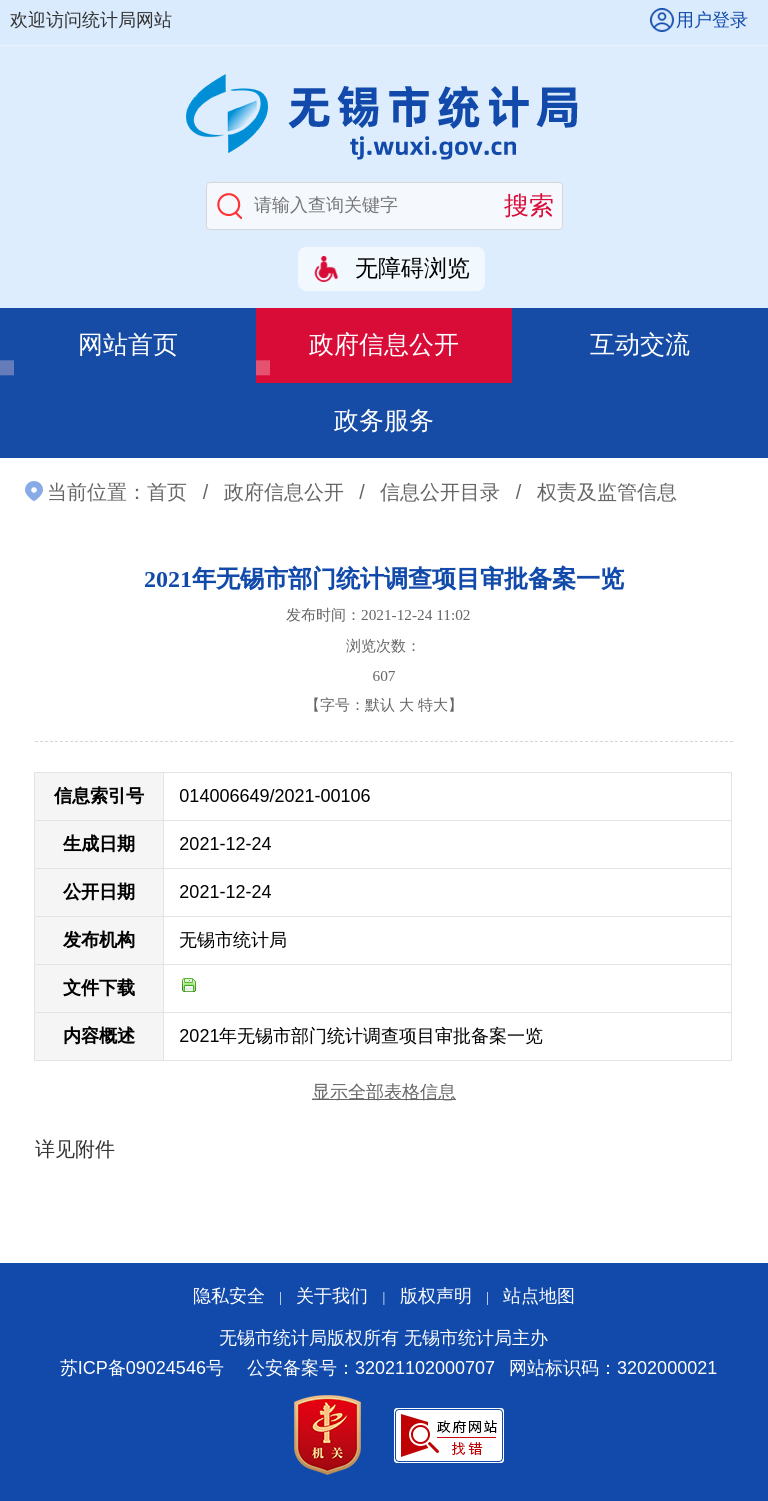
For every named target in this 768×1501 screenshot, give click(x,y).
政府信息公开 (384, 344)
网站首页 (128, 344)
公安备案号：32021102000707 (371, 1368)
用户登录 (712, 20)
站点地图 (539, 1296)
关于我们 (332, 1296)
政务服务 (384, 420)
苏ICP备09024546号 (142, 1368)
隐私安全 (229, 1296)
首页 (167, 492)
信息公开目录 (440, 492)
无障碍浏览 (412, 268)
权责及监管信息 (607, 492)
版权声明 (436, 1296)
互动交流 (640, 344)
